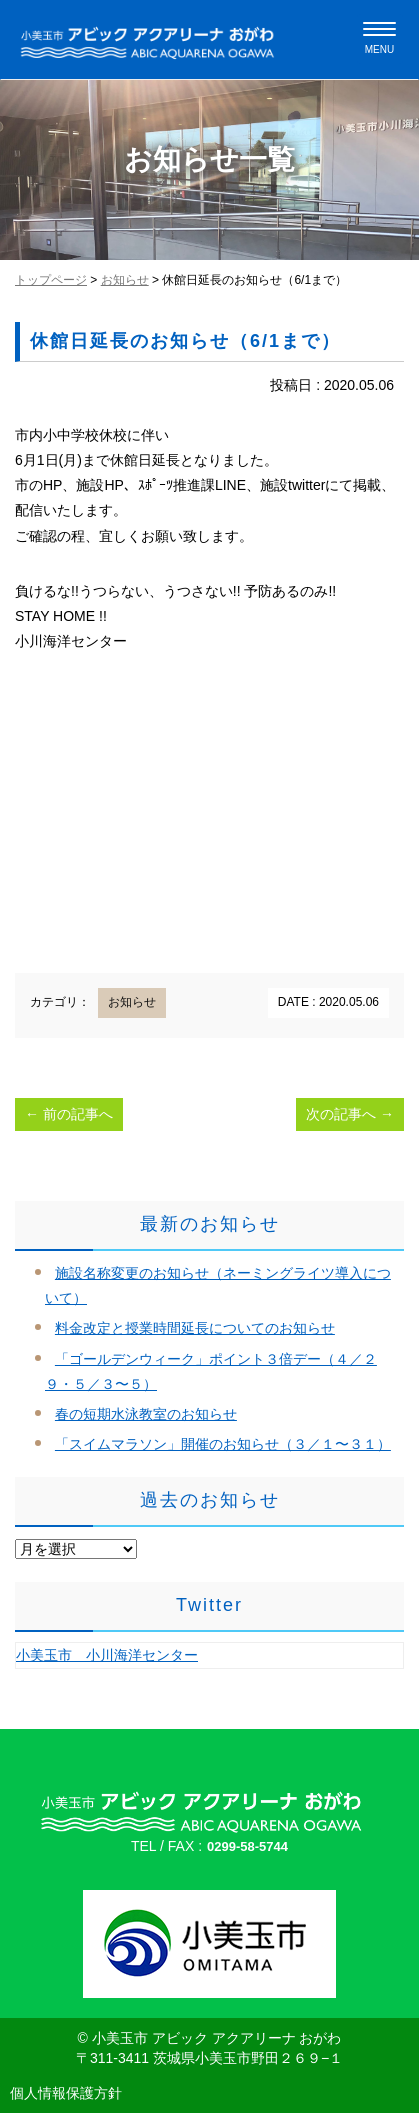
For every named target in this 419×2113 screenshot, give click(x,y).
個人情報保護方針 (66, 2093)
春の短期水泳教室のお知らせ (146, 1414)
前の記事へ (69, 1114)
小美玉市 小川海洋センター (107, 1655)
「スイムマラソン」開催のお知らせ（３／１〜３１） (223, 1444)
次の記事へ (350, 1114)
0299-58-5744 (247, 1846)
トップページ (51, 280)
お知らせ (125, 280)
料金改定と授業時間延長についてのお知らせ (195, 1328)
